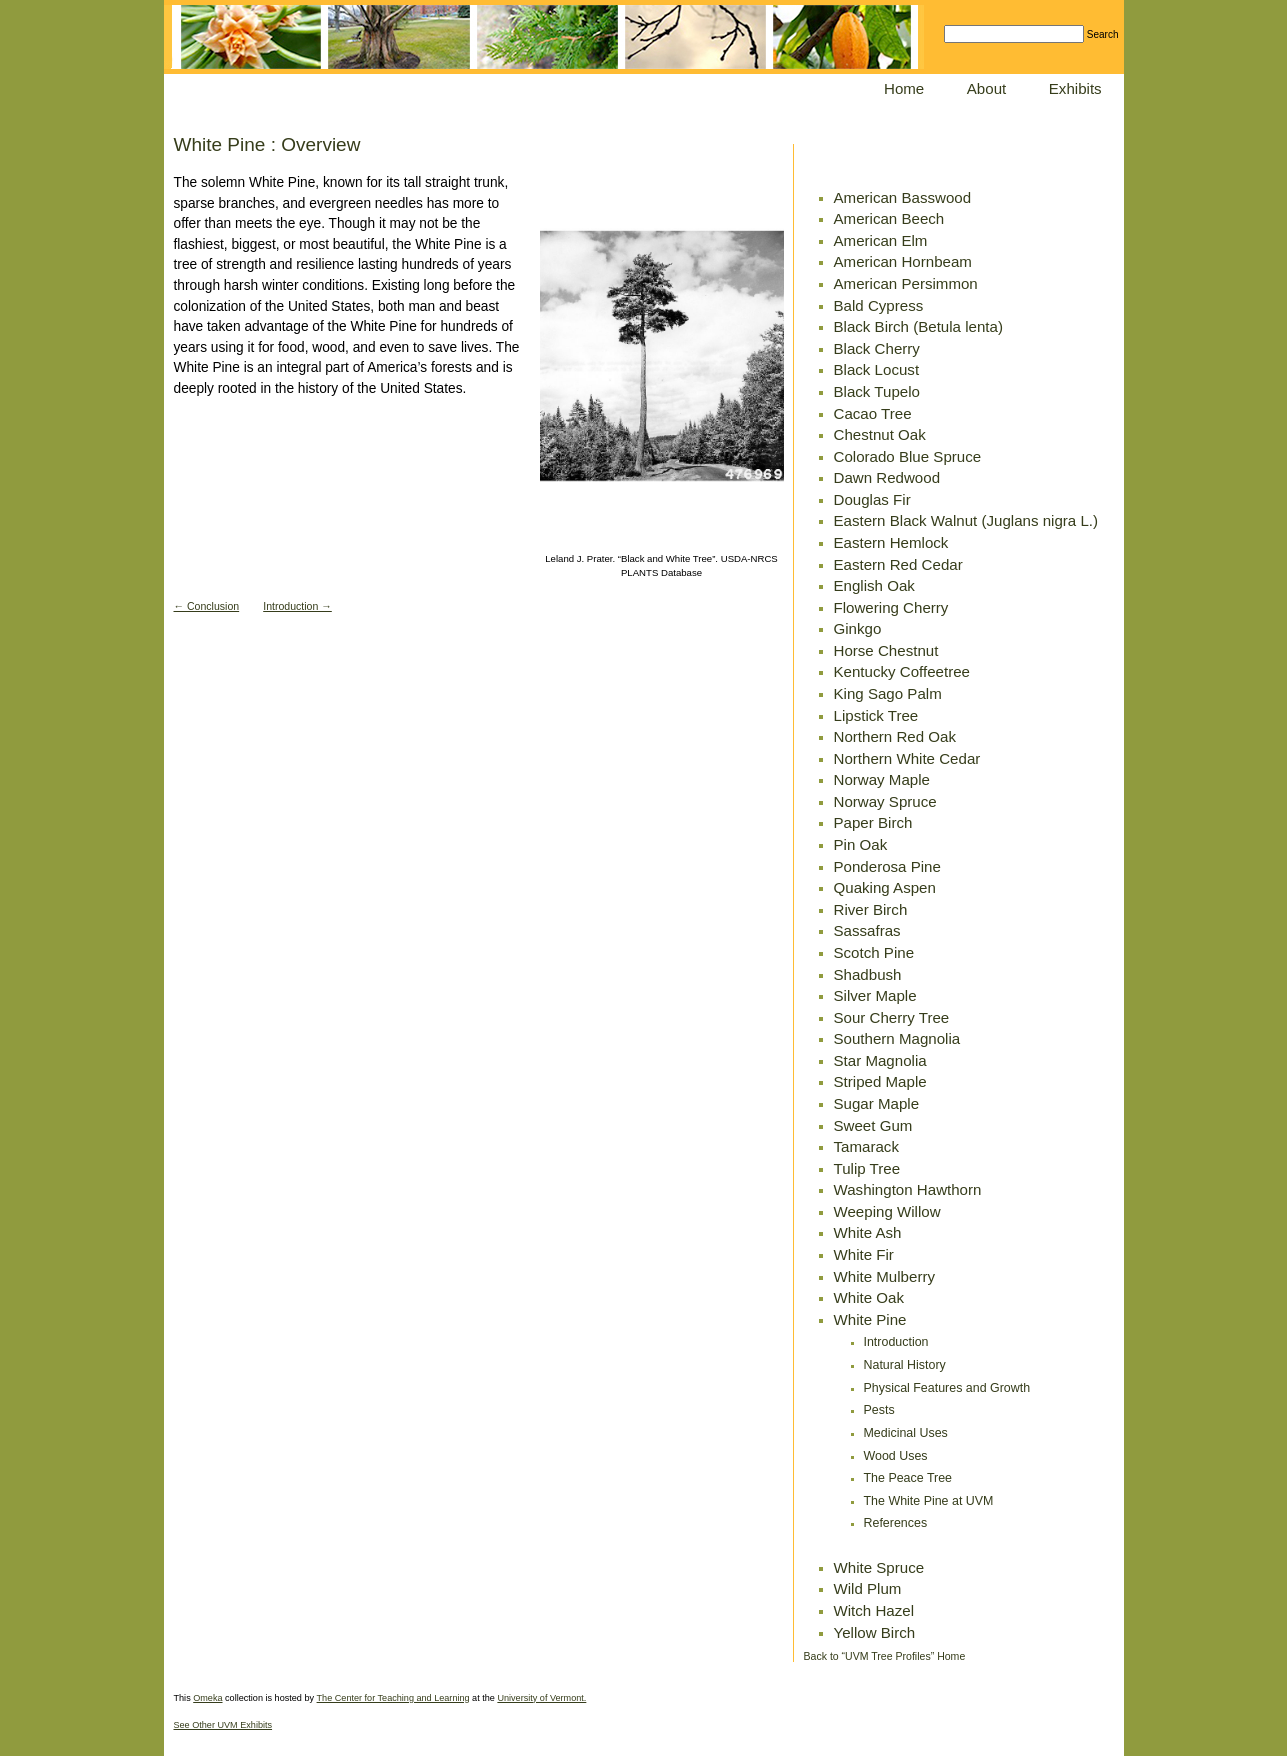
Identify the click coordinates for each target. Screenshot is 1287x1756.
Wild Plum (868, 1588)
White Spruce (879, 1567)
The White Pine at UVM (929, 1501)
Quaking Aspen (885, 887)
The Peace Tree (908, 1478)
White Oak (869, 1297)
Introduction (896, 1342)
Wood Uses (896, 1456)
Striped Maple (880, 1081)
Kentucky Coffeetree (902, 671)
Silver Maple (875, 995)
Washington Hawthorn (908, 1189)
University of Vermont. (541, 1698)
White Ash (868, 1232)
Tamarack (866, 1146)
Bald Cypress (879, 305)
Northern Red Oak (895, 736)
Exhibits (1075, 88)
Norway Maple (882, 779)
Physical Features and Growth (947, 1388)
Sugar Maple (877, 1103)
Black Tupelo (877, 391)
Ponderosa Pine (887, 866)
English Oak (874, 585)
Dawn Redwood (887, 477)
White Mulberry (885, 1276)
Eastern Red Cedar (898, 564)
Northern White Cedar (907, 758)
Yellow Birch (875, 1632)
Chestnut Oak (880, 434)
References (896, 1523)
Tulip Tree (867, 1168)
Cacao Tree (873, 413)
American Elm (881, 240)
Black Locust (877, 369)
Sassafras (867, 930)
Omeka (207, 1698)
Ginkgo (858, 628)
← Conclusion (207, 606)
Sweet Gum (873, 1125)
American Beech (889, 218)
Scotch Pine (874, 952)
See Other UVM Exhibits (223, 1725)
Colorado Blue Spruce (908, 456)
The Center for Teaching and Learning (393, 1698)
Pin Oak (861, 844)
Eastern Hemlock (891, 542)
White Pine (870, 1319)
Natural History (905, 1365)
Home (904, 88)
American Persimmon (906, 283)
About (986, 88)
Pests (879, 1410)
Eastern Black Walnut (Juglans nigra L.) (966, 520)
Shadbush (868, 974)
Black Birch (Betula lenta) (918, 326)
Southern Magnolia (897, 1038)
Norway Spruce (885, 801)
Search (1103, 34)
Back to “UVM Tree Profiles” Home (885, 1656)
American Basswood (903, 197)
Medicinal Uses (906, 1433)
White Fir (864, 1254)
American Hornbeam (903, 261)
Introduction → (297, 606)
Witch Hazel (874, 1610)
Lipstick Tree (876, 715)
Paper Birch (873, 822)
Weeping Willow (887, 1211)
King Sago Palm (888, 693)
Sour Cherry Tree (892, 1017)
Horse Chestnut (886, 650)
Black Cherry (877, 348)
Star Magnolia (880, 1060)
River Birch (871, 909)
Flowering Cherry (891, 607)
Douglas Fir (872, 499)
